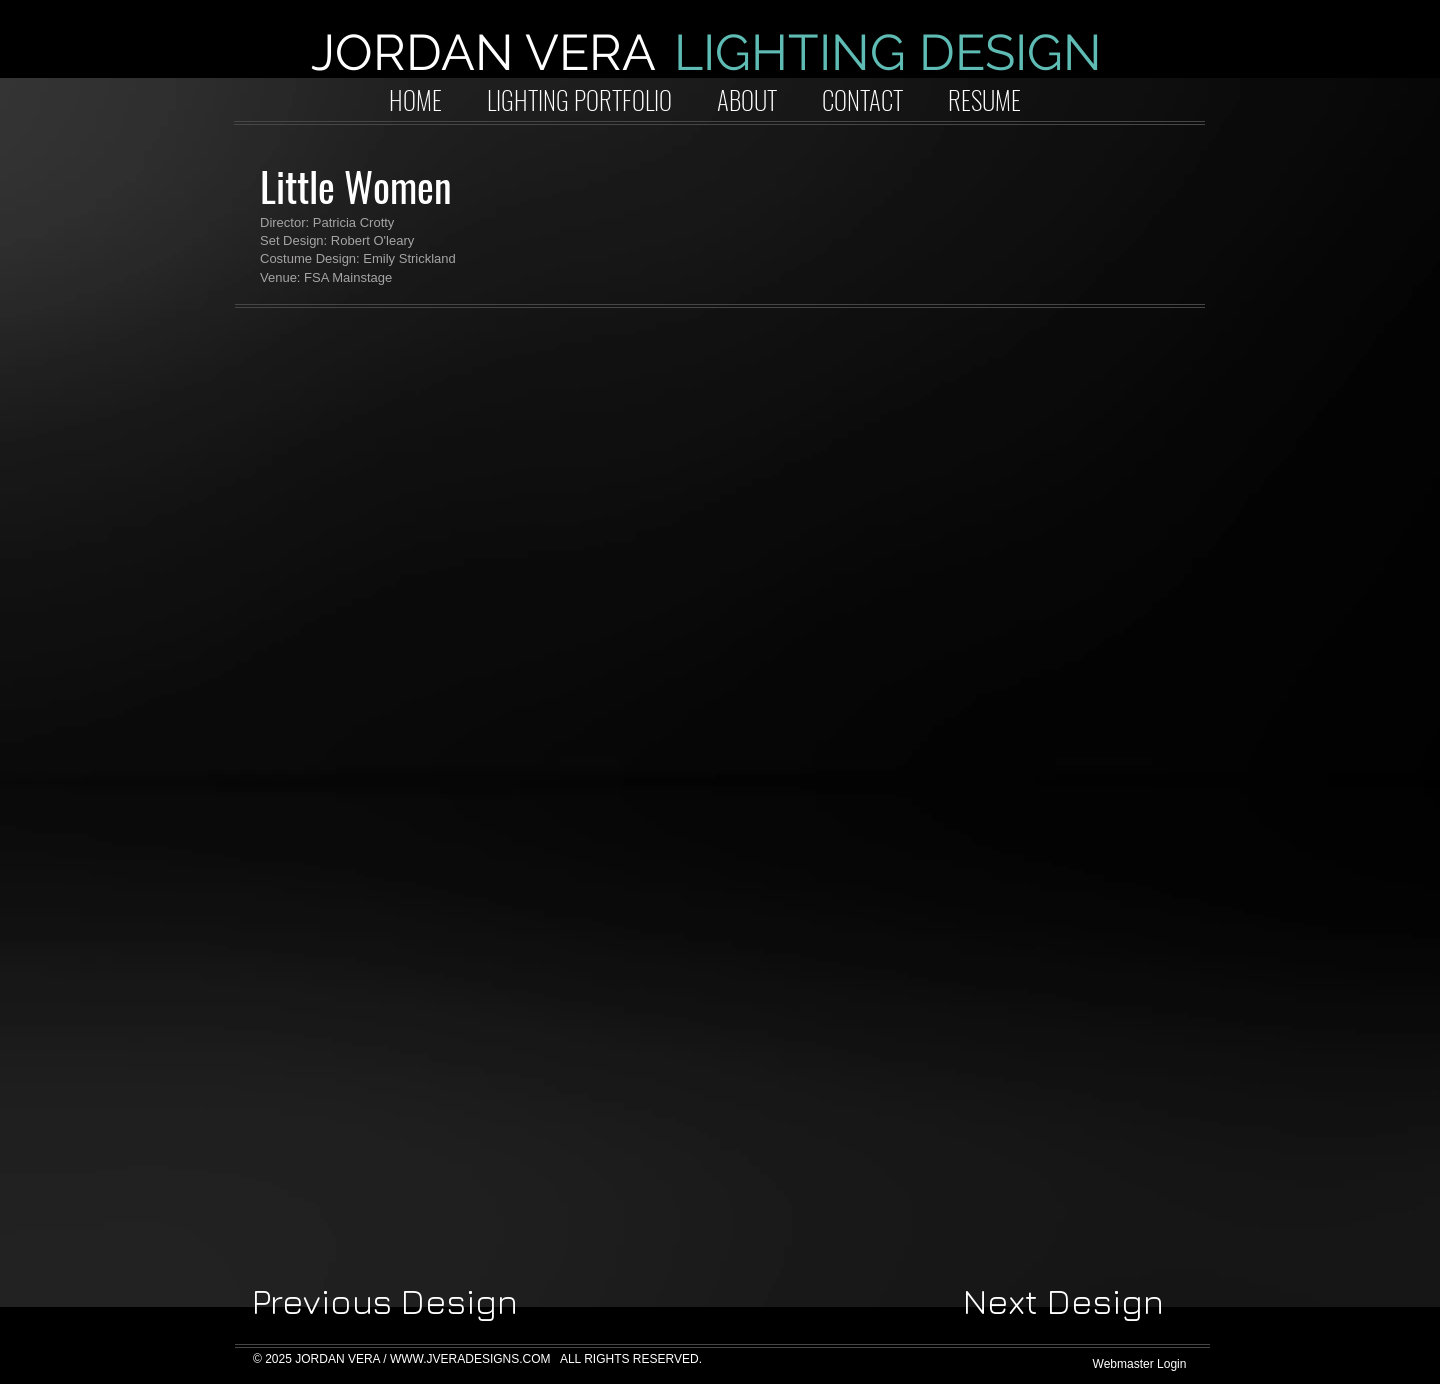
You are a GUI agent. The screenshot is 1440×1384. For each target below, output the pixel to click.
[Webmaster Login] (1139, 1364)
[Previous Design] (385, 1302)
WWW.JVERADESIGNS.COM (470, 1359)
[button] (401, 477)
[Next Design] (1063, 1302)
